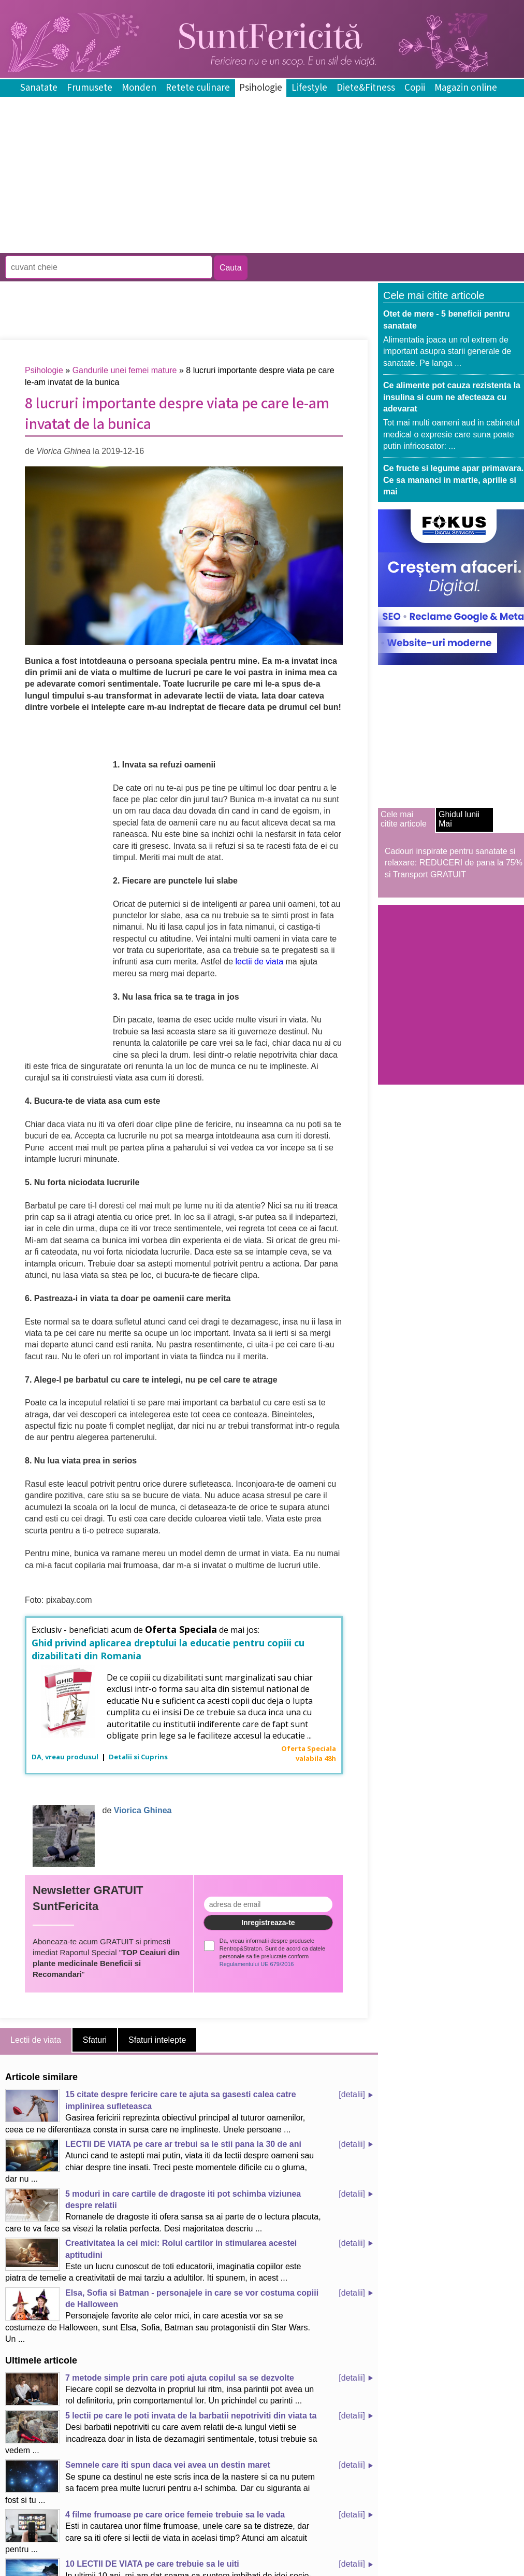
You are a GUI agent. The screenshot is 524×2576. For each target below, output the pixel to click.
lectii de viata (260, 961)
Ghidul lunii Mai (459, 819)
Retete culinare (198, 88)
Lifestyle (309, 88)
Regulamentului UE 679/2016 (257, 1964)
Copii (414, 88)
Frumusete (89, 88)
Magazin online (465, 88)
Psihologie (260, 88)
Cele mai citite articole (404, 819)
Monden (139, 88)
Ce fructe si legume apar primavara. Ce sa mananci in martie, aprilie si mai (453, 480)
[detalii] (352, 2094)
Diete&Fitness (366, 88)
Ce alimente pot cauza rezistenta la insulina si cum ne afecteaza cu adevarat (451, 397)
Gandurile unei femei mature (124, 370)
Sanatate (38, 88)
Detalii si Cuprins (138, 1756)
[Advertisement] (188, 245)
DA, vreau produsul (66, 1756)
